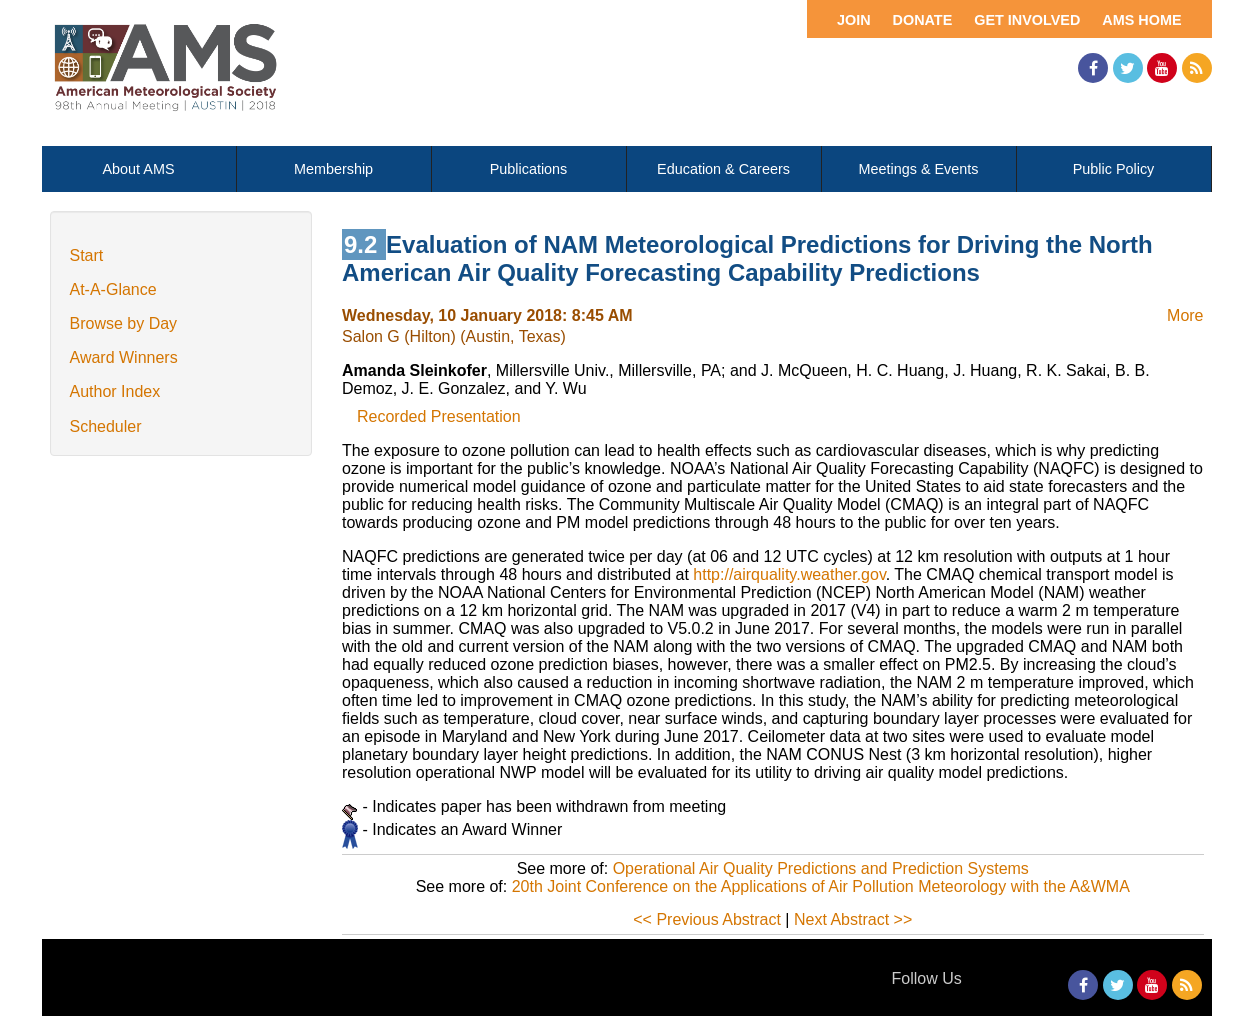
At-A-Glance (113, 289)
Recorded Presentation (439, 416)
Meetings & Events (919, 169)
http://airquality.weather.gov (789, 574)
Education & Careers (723, 169)
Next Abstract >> (853, 919)
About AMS (139, 169)
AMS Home (1141, 20)
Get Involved (1027, 20)
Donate (923, 20)
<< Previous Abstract (707, 919)
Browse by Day (124, 323)
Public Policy (1114, 169)
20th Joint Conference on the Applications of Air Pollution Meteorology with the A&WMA (821, 886)
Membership (333, 169)
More (1185, 315)
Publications (529, 169)
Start (87, 255)
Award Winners (124, 357)
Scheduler (106, 426)
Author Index (115, 391)
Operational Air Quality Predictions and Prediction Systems (821, 868)
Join (854, 20)
